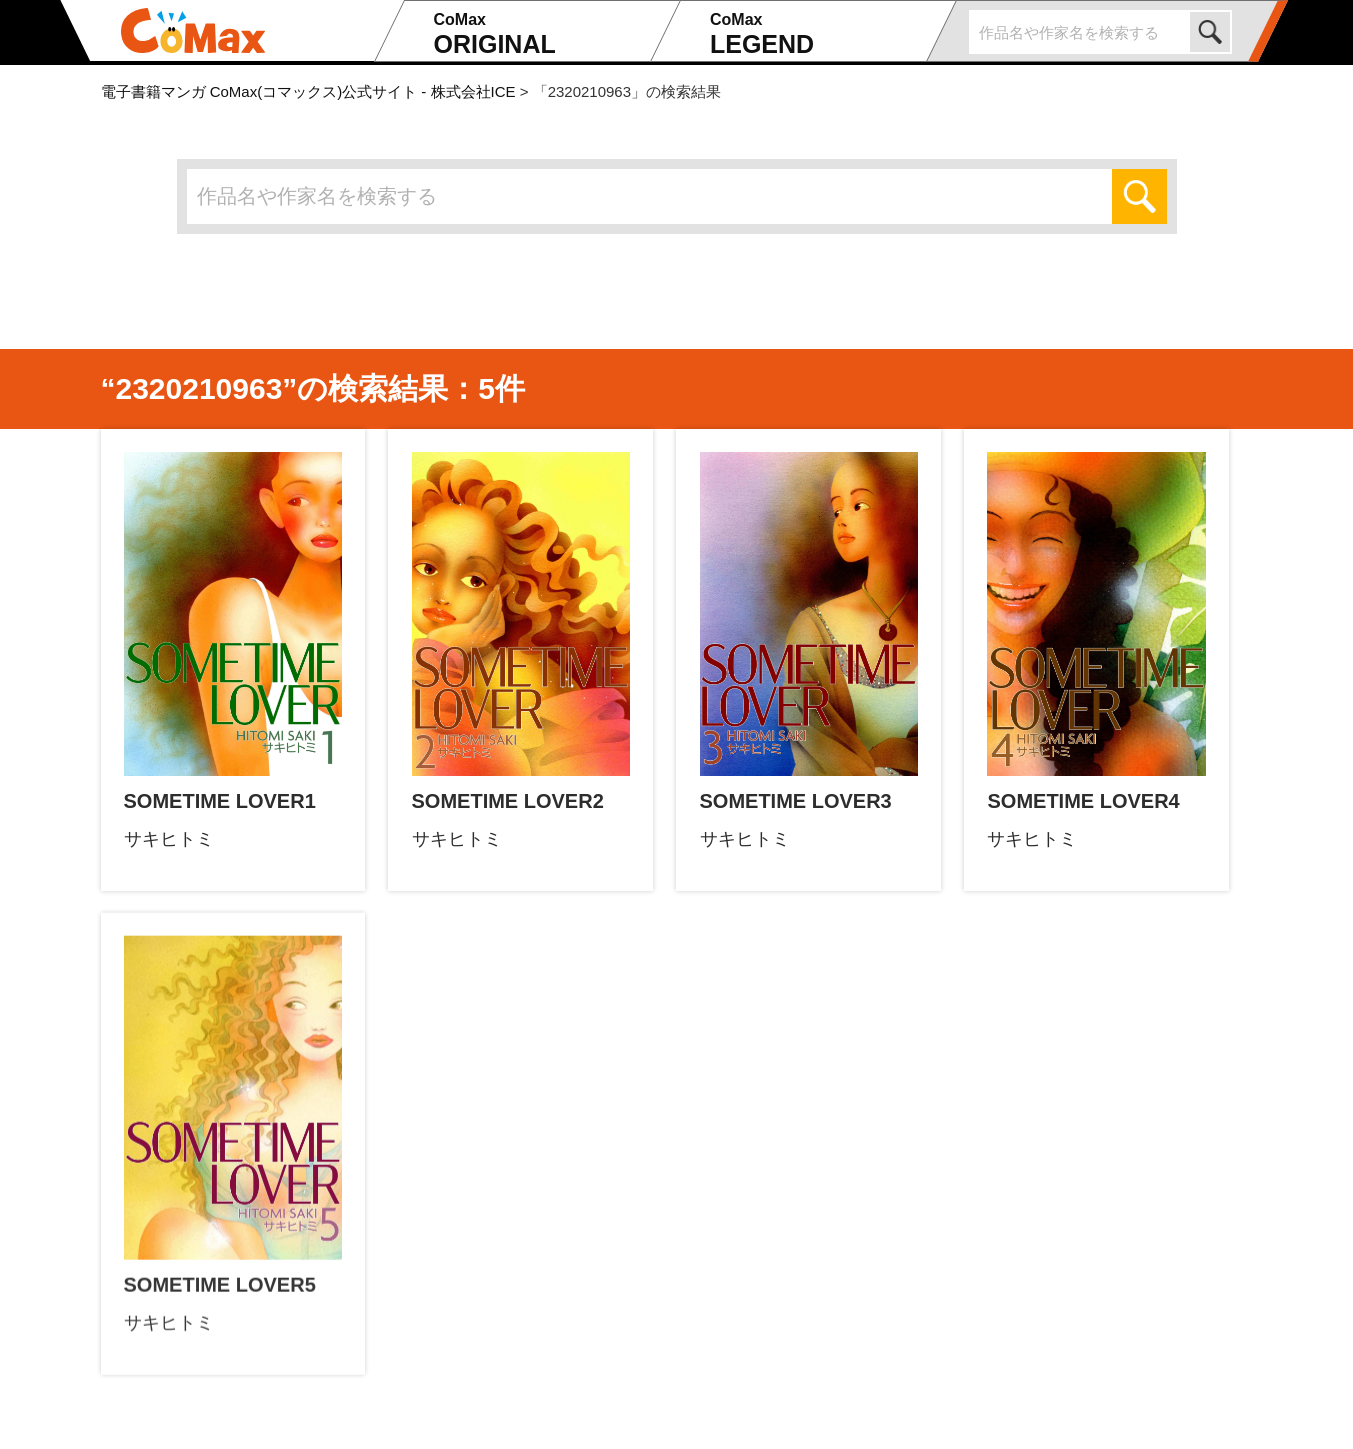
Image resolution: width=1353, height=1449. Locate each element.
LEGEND (815, 34)
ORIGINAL (539, 34)
